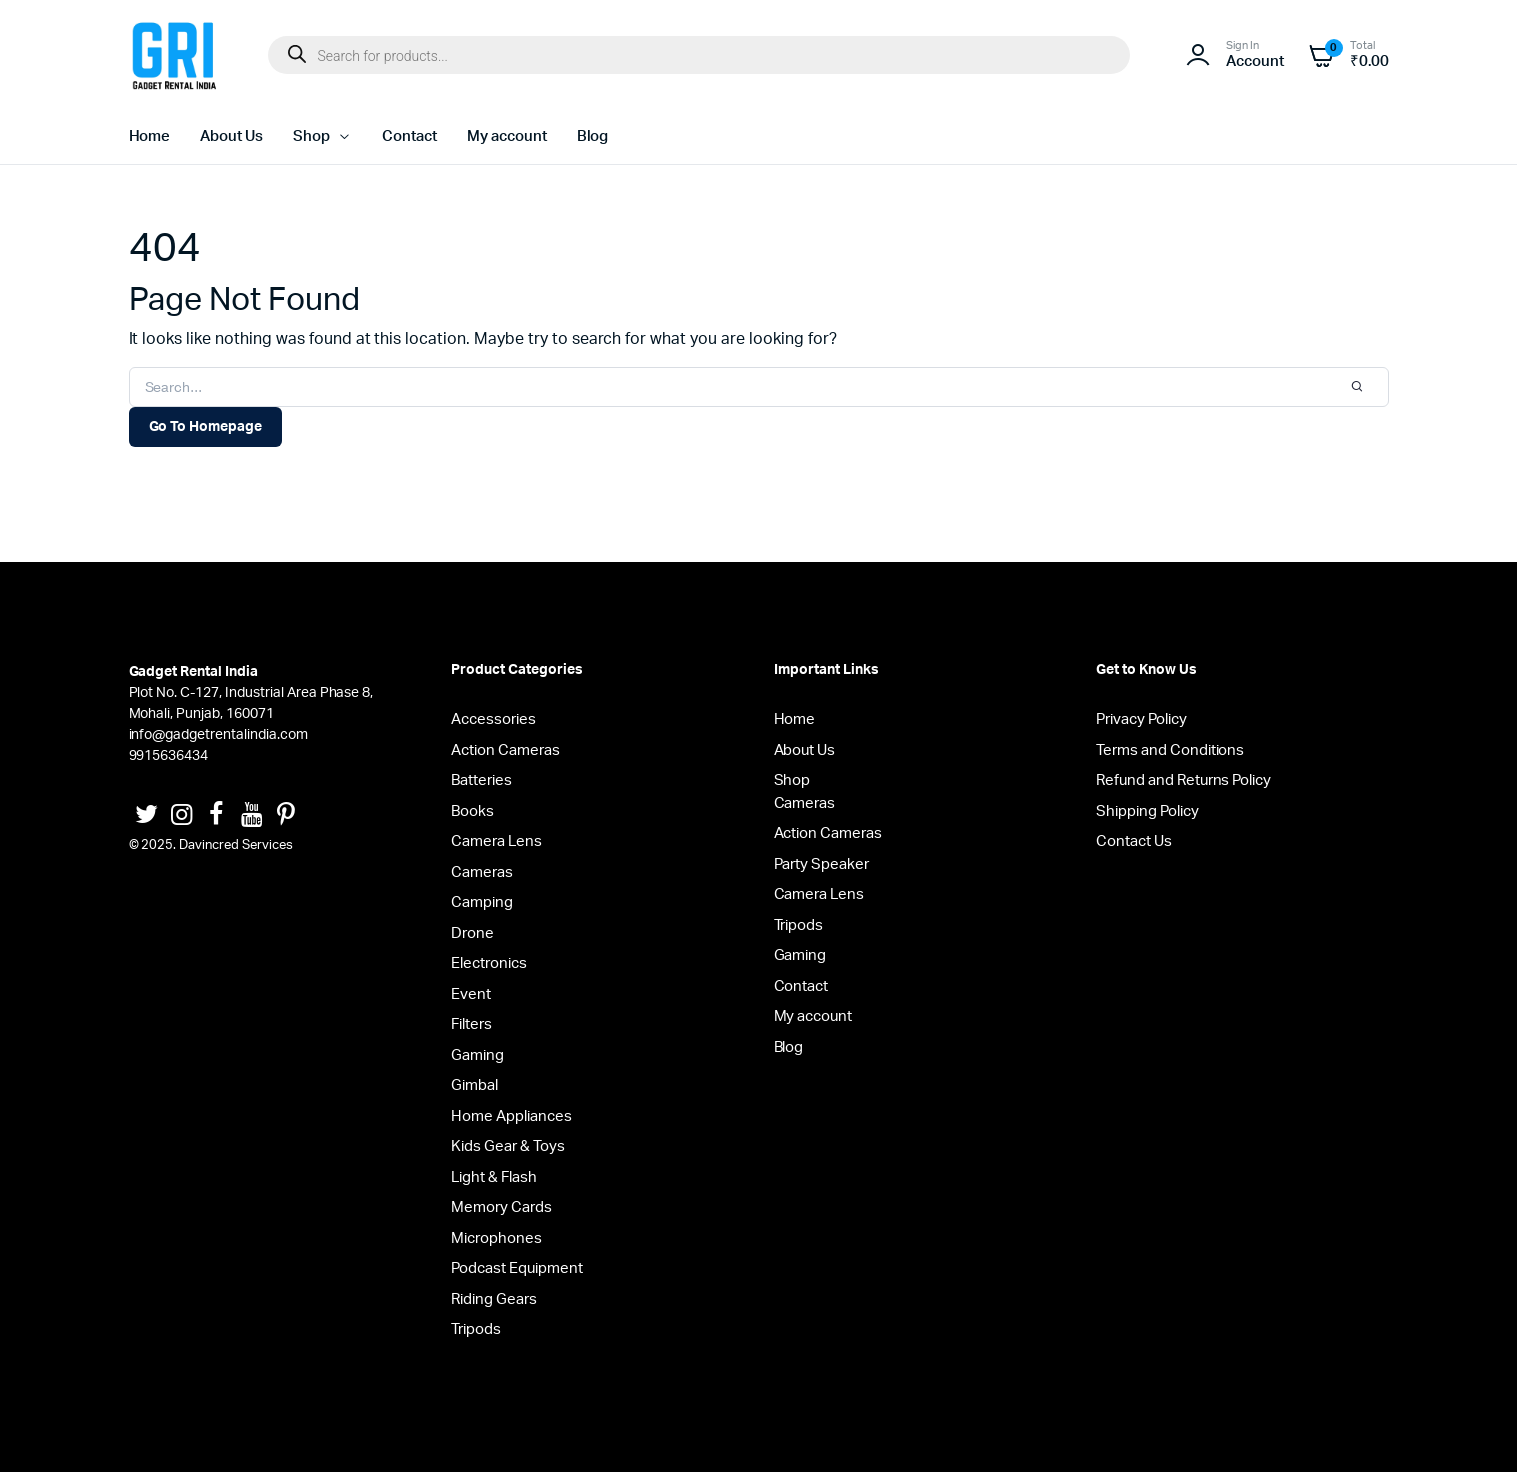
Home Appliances (511, 1116)
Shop (311, 136)
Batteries (481, 780)
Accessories (493, 719)
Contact (409, 136)
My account (507, 136)
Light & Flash (494, 1177)
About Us (231, 136)
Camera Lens (496, 841)
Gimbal (474, 1085)
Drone (472, 933)
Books (472, 811)
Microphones (496, 1238)
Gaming (477, 1055)
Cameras (482, 872)
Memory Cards (501, 1207)
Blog (593, 136)
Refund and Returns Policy (1183, 780)
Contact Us (1134, 841)
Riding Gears (494, 1299)
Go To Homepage (206, 427)
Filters (471, 1024)
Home (150, 136)
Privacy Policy (1141, 719)
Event (471, 994)
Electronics (489, 963)
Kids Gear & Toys (508, 1146)
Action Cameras (505, 750)
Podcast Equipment (517, 1268)
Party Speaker (822, 864)
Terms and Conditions (1170, 750)
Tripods (476, 1329)
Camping (482, 902)
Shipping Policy (1147, 811)
